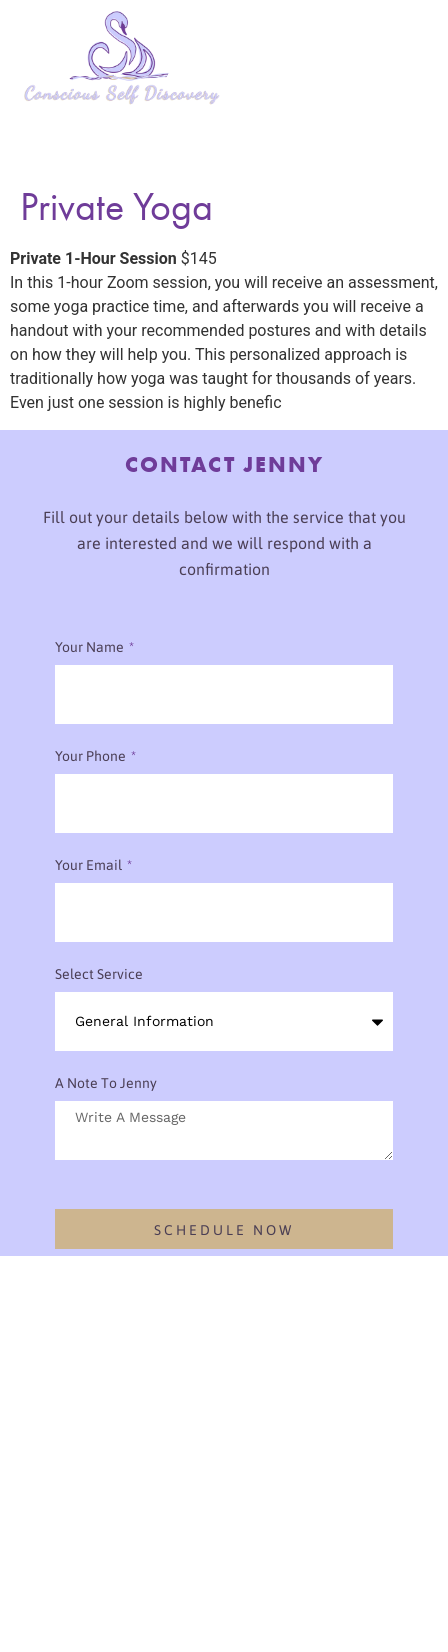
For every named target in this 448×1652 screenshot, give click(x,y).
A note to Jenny (106, 1083)
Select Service (99, 974)
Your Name (91, 647)
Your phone (92, 756)
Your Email (90, 865)
